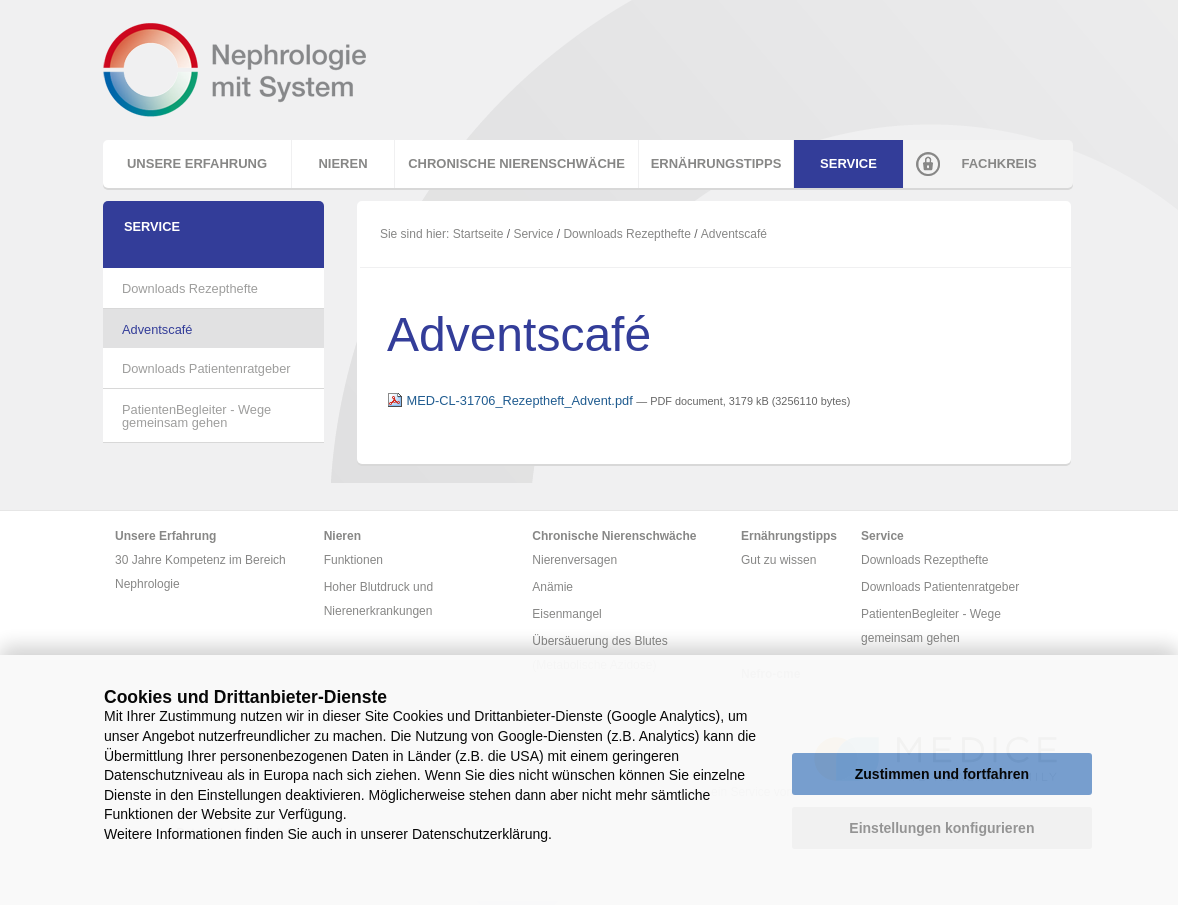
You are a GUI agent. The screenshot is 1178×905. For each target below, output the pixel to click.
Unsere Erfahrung (197, 163)
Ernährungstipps (716, 163)
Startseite (478, 234)
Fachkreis (998, 163)
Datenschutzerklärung (480, 834)
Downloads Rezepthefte (626, 234)
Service (848, 163)
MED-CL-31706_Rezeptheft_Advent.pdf (511, 400)
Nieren (342, 163)
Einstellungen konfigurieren (941, 828)
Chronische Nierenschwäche (516, 163)
